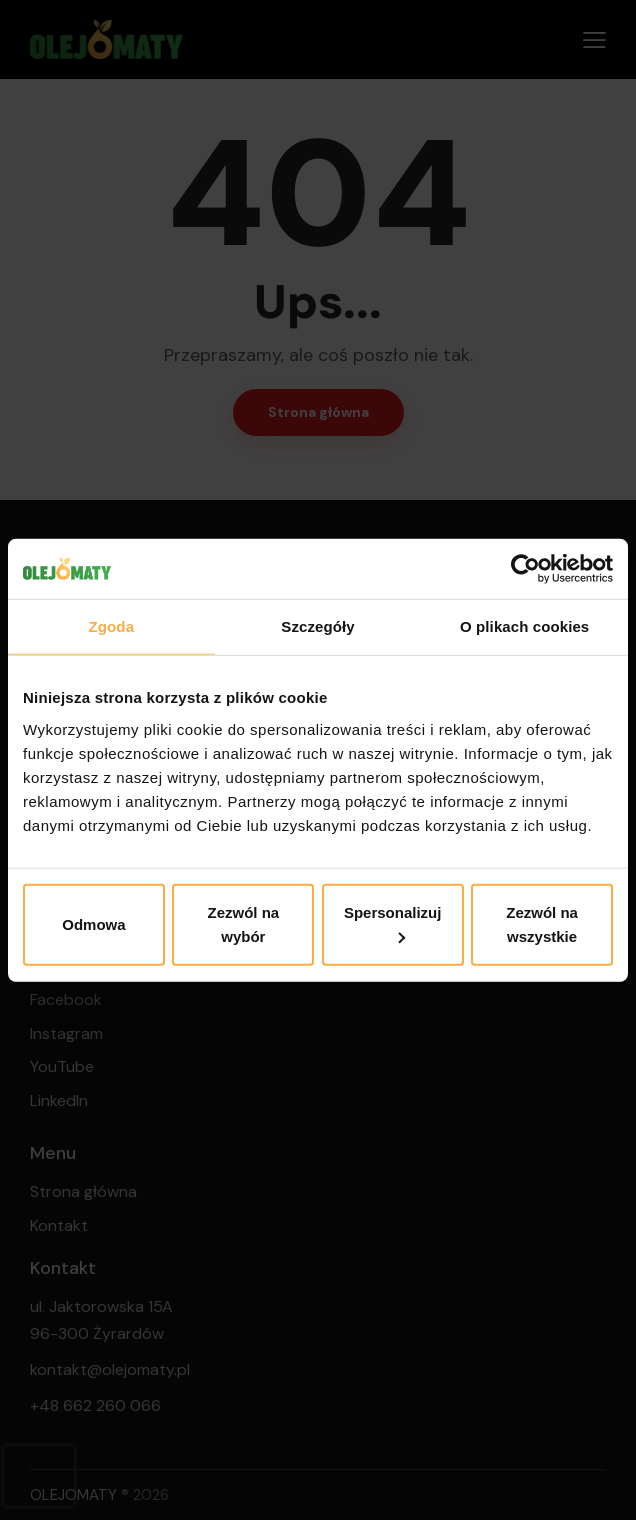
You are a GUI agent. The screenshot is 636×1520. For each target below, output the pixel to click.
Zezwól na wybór (243, 923)
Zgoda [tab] (112, 626)
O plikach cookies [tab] (524, 626)
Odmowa (93, 923)
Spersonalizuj (393, 923)
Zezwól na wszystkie (542, 923)
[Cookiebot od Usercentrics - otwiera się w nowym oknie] (525, 569)
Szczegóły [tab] (317, 626)
